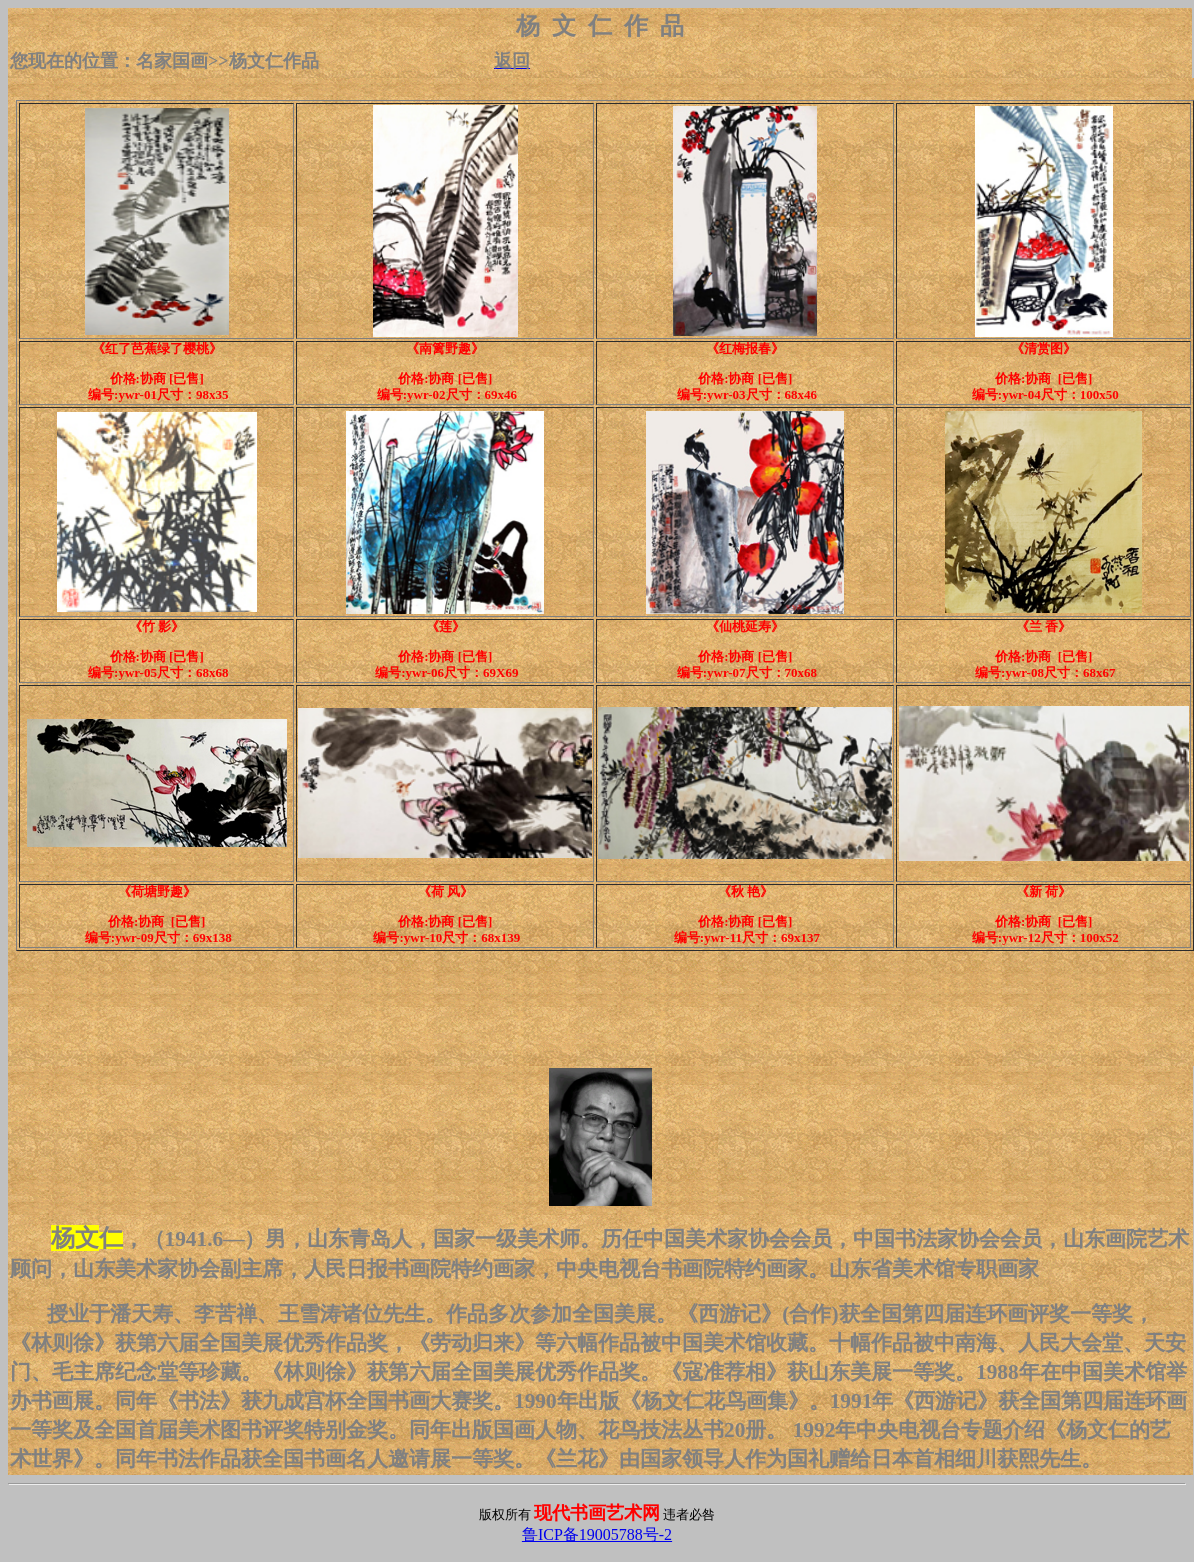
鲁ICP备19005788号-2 (597, 1534)
